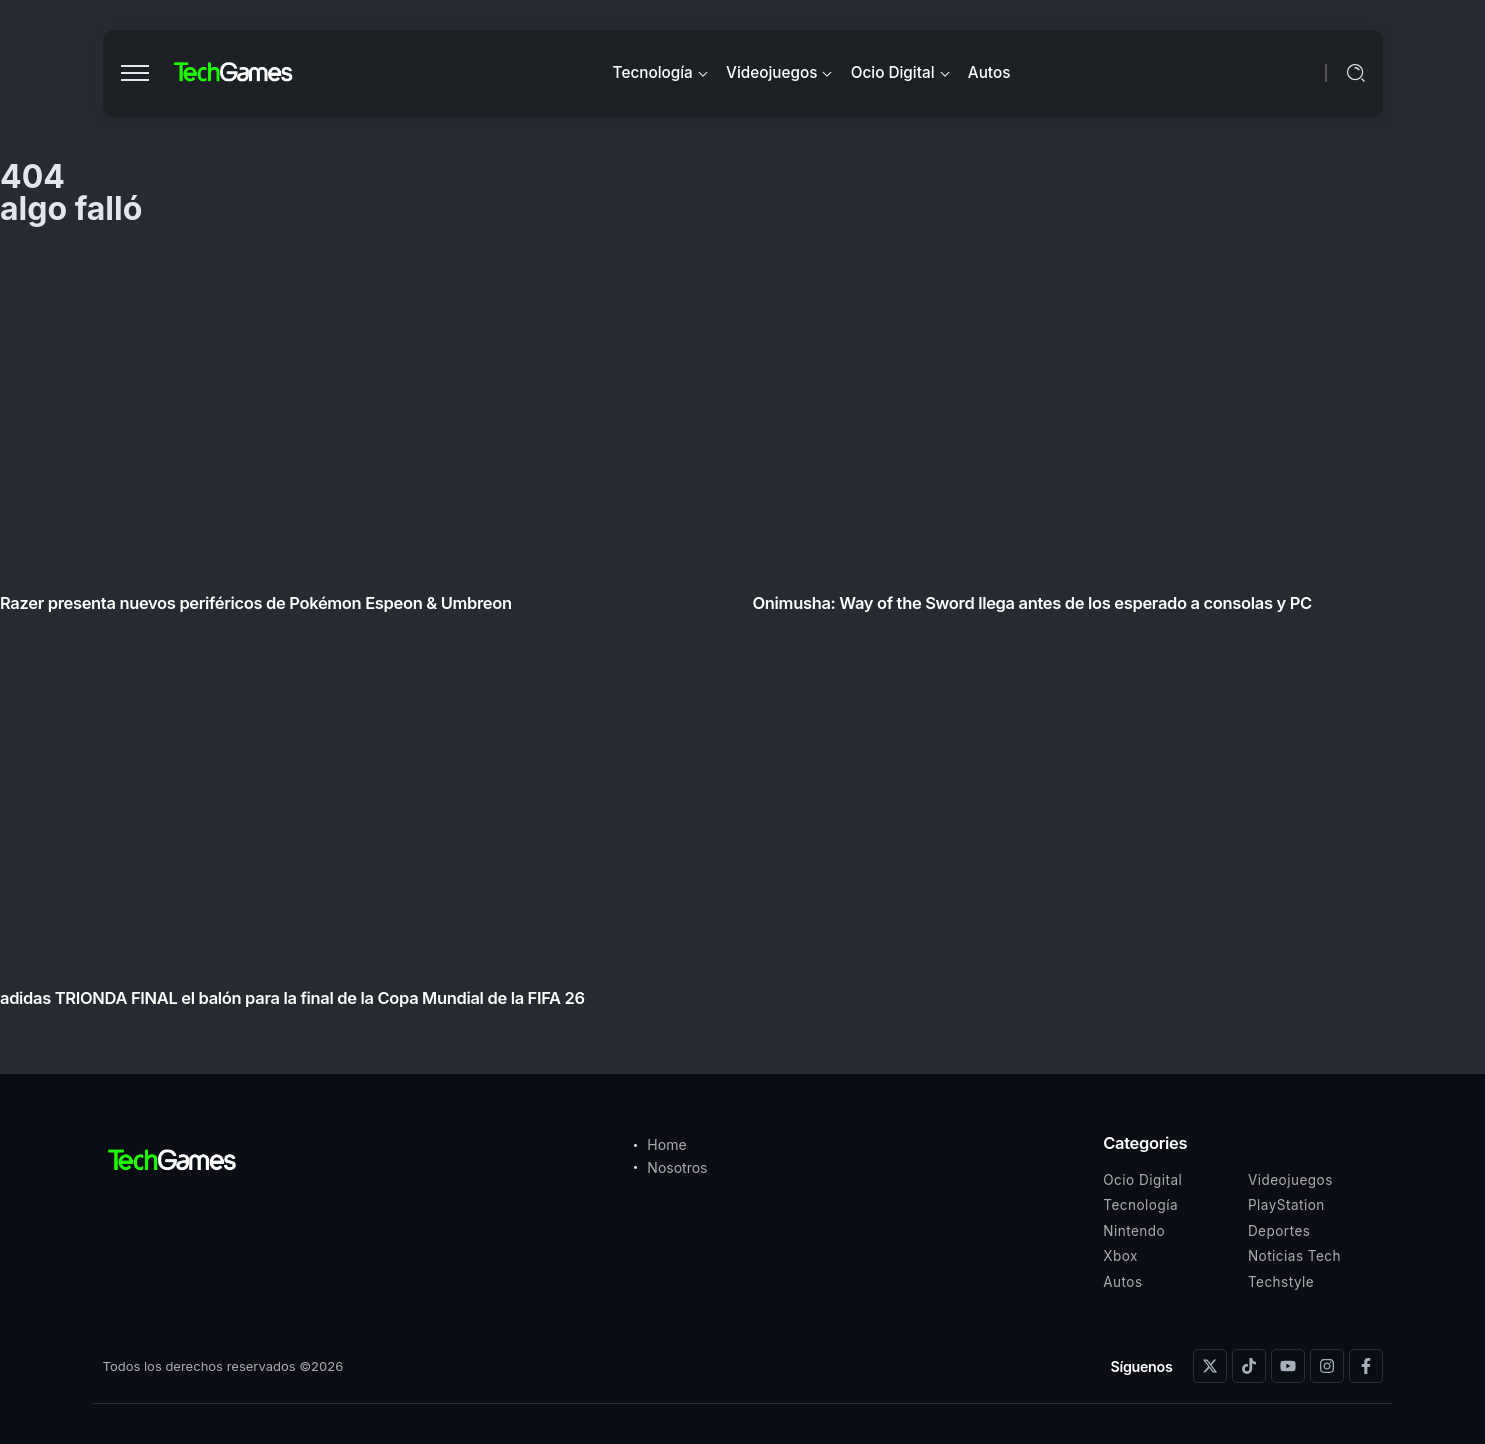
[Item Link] (742, 634)
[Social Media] (1210, 1366)
